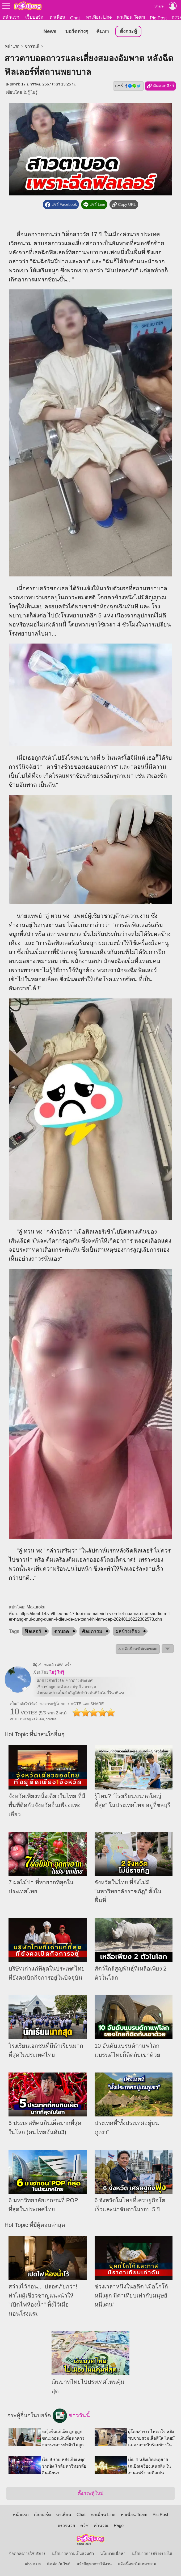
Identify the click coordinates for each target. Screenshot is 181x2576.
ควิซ (84, 2526)
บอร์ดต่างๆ (76, 31)
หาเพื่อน (57, 17)
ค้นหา (102, 31)
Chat (75, 18)
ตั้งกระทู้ (128, 31)
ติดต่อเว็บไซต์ (58, 2564)
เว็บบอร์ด (34, 17)
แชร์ (128, 86)
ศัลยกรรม (92, 1632)
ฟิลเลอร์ (33, 1632)
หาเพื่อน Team (131, 17)
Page (119, 2526)
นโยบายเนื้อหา (112, 2554)
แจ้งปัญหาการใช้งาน (94, 2564)
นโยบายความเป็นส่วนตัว (73, 2554)
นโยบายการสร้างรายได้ (152, 2554)
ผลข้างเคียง (128, 1632)
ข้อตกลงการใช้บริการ (27, 2554)
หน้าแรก (10, 17)
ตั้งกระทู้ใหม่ (90, 2493)
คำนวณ (101, 2526)
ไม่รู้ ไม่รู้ (30, 93)
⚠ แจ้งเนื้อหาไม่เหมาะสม (137, 1650)
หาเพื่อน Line (99, 17)
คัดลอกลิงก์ (160, 86)
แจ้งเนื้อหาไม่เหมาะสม (137, 2564)
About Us (33, 2564)
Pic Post (158, 18)
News (50, 31)
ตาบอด (61, 1632)
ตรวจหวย (66, 2526)
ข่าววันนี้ (32, 46)
